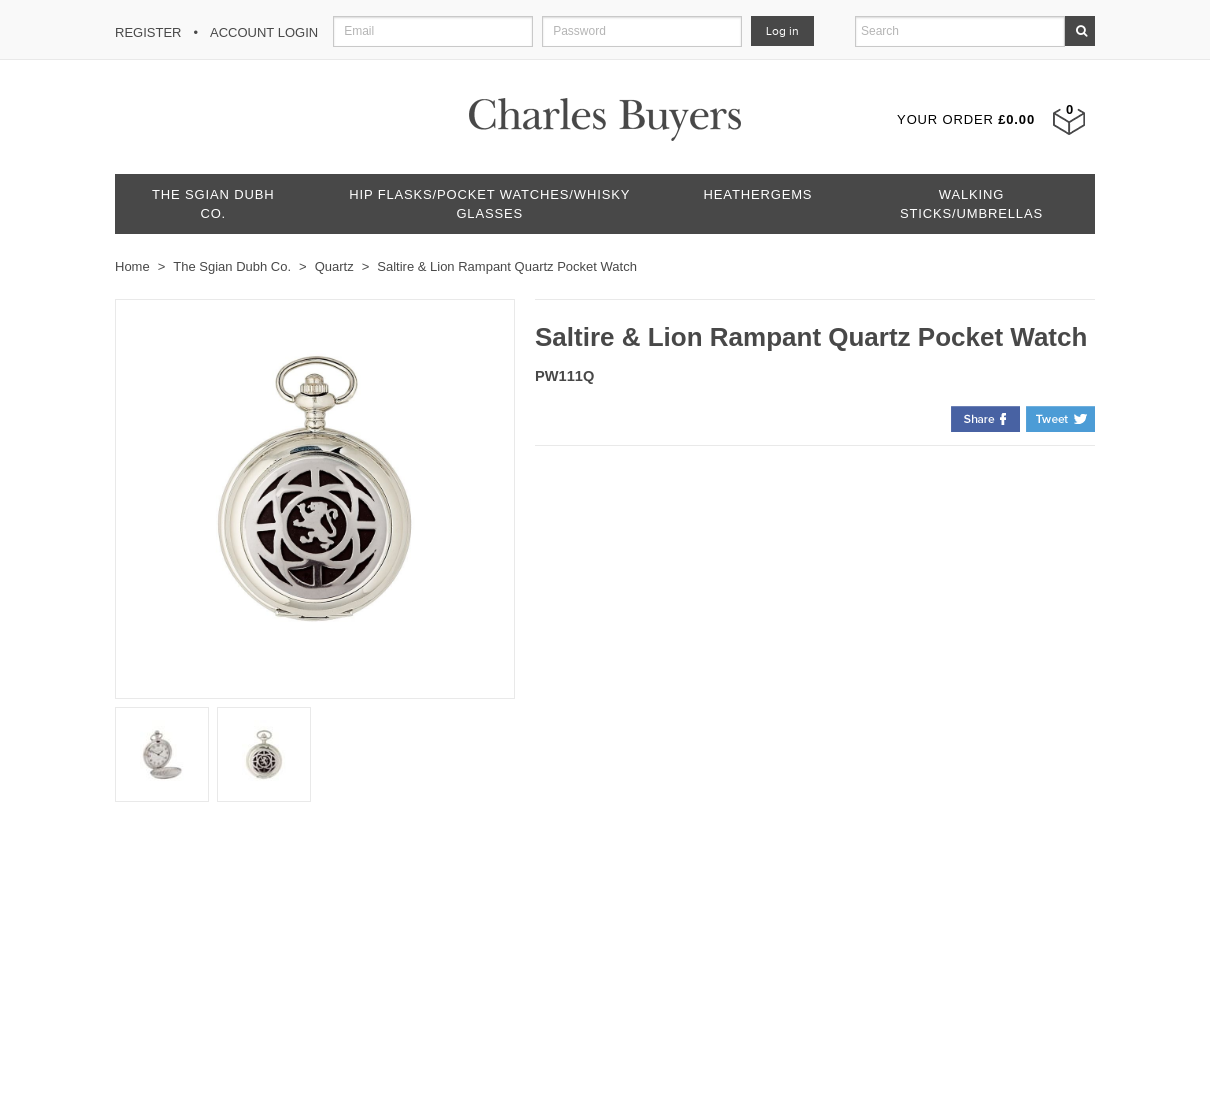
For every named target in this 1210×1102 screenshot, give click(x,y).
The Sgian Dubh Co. (213, 204)
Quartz (334, 266)
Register (148, 32)
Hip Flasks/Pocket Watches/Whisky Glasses (489, 204)
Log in (782, 31)
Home (132, 266)
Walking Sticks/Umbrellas (971, 204)
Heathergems (758, 194)
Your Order (966, 119)
